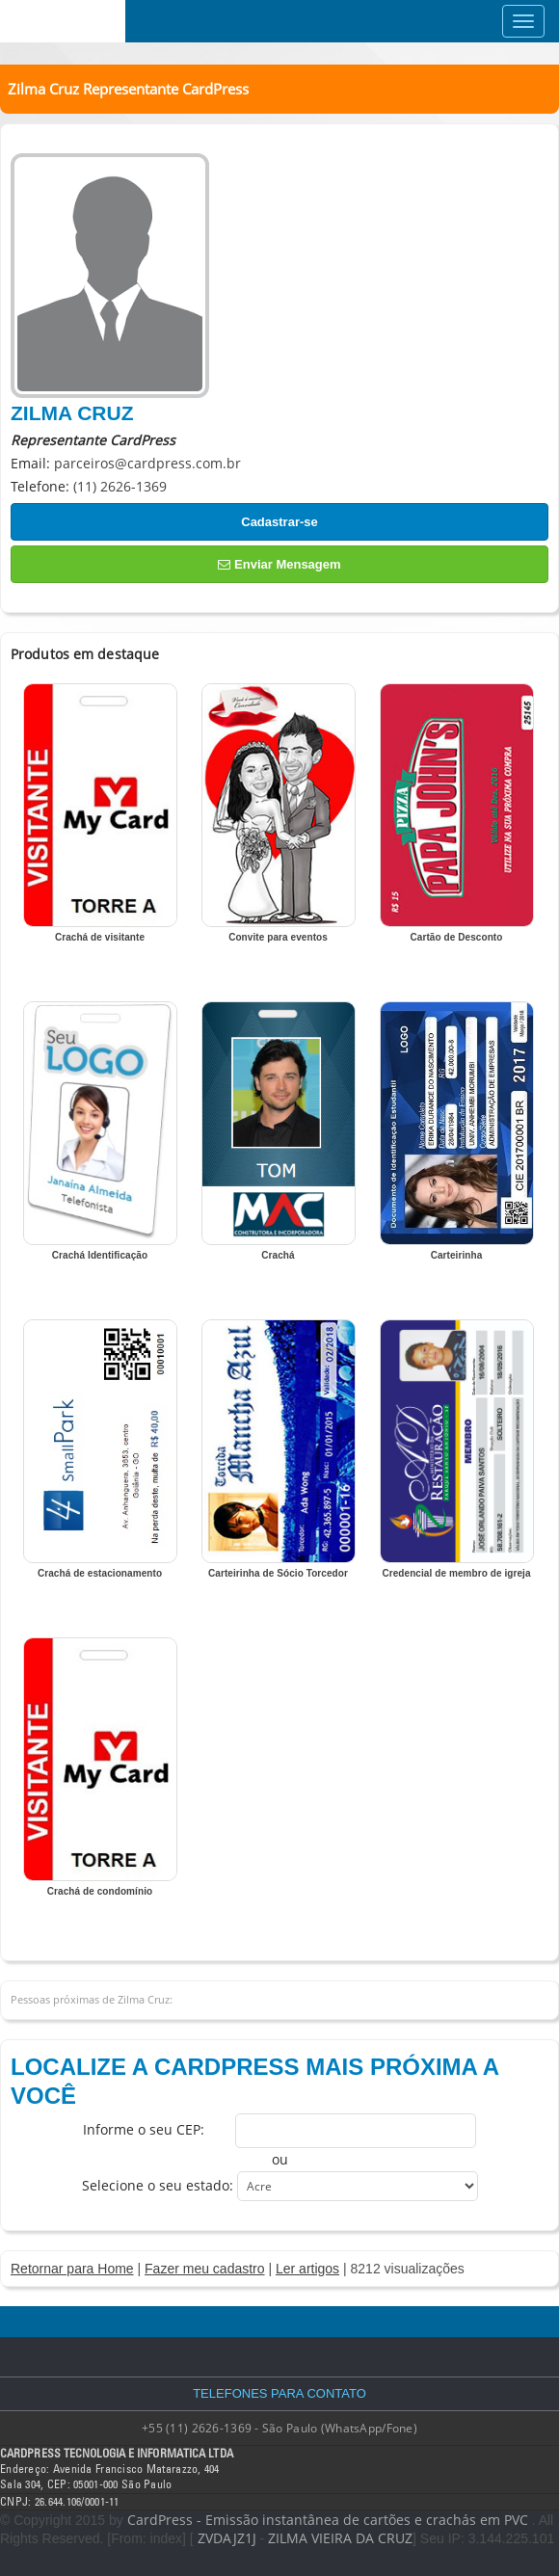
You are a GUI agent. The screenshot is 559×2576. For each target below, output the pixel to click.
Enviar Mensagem (279, 564)
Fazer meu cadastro (205, 2268)
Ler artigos (307, 2268)
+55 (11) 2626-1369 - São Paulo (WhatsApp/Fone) (279, 2428)
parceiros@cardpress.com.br (147, 463)
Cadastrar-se (279, 522)
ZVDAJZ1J (227, 2538)
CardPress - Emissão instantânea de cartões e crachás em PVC (327, 2519)
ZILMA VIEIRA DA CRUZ (340, 2538)
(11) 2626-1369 (120, 486)
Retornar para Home (72, 2268)
